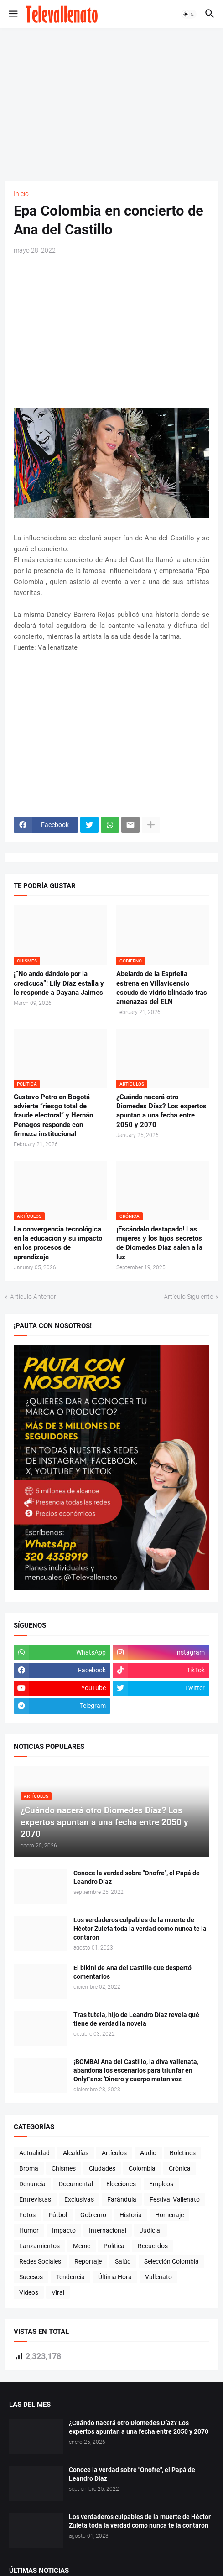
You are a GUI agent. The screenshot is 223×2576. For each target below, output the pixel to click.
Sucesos (31, 2277)
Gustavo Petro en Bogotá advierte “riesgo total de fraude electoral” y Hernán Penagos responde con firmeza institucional (53, 1115)
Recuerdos (153, 2246)
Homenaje (169, 2215)
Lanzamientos (39, 2246)
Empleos (161, 2184)
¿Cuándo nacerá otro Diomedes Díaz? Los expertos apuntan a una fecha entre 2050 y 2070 (161, 1111)
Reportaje (88, 2261)
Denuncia (32, 2184)
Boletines (183, 2153)
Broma (28, 2168)
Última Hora (115, 2277)
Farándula (121, 2199)
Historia (130, 2215)
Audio (148, 2153)
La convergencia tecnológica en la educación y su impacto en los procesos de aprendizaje (58, 1243)
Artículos (114, 2153)
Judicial (150, 2230)
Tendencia (70, 2277)
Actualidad (34, 2153)
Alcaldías (75, 2153)
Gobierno (93, 2215)
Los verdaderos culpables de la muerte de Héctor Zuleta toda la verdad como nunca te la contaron (140, 1928)
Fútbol (58, 2215)
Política (114, 2246)
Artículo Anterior (33, 1296)
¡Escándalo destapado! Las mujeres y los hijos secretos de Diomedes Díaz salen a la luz (159, 1243)
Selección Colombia (171, 2261)
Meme (81, 2246)
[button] (12, 14)
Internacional (107, 2230)
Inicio (21, 194)
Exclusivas (79, 2199)
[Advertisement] (114, 103)
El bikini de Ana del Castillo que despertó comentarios (132, 1972)
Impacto (64, 2230)
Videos (28, 2292)
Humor (29, 2230)
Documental (76, 2184)
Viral (58, 2292)
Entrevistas (35, 2199)
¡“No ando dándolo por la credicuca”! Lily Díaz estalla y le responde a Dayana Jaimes (59, 983)
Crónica (180, 2168)
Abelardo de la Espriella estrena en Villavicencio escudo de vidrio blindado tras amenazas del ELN (161, 988)
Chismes (64, 2168)
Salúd (123, 2261)
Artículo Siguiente (188, 1296)
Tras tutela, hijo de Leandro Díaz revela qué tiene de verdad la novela (136, 2019)
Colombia (142, 2168)
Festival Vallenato (175, 2199)
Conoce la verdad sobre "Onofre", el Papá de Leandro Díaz (136, 1877)
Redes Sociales (40, 2261)
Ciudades (102, 2168)
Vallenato (158, 2277)
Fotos (27, 2215)
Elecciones (121, 2184)
